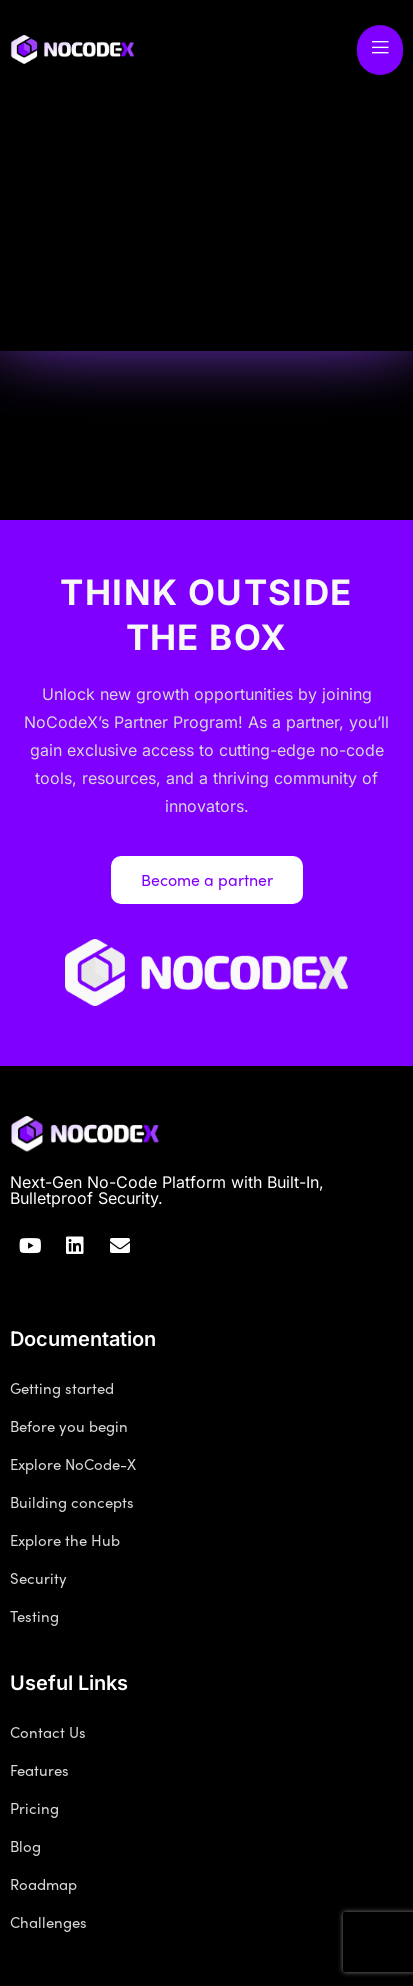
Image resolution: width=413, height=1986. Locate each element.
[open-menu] (380, 50)
